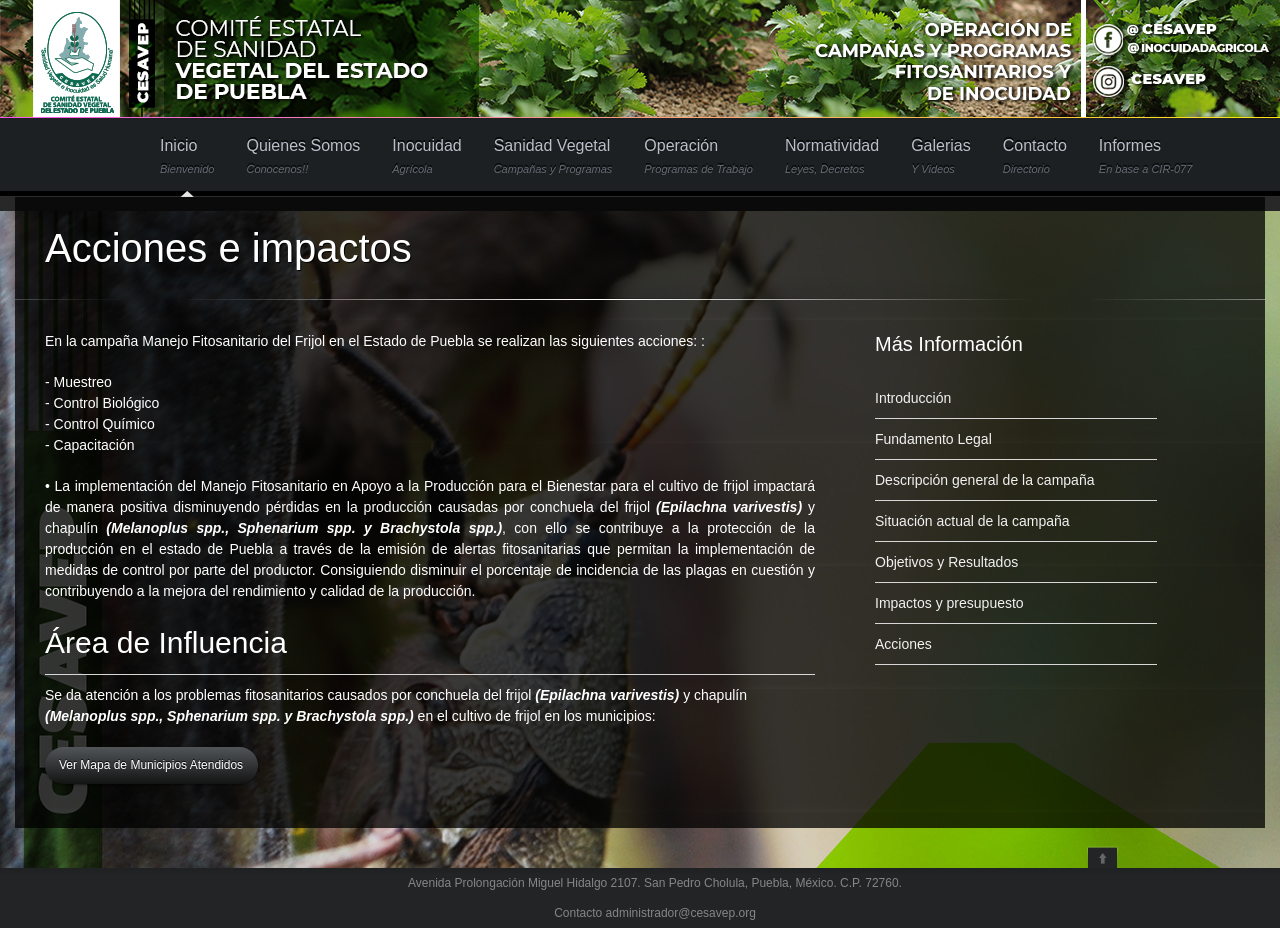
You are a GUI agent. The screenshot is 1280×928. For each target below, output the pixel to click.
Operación (698, 156)
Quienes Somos (303, 156)
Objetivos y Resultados (946, 562)
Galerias (941, 156)
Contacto (1035, 156)
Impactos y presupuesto (949, 603)
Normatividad (832, 156)
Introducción (913, 398)
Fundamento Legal (933, 439)
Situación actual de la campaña (972, 521)
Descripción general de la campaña (984, 480)
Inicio (187, 156)
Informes (1146, 156)
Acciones (903, 644)
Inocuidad (426, 156)
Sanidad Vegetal (553, 156)
